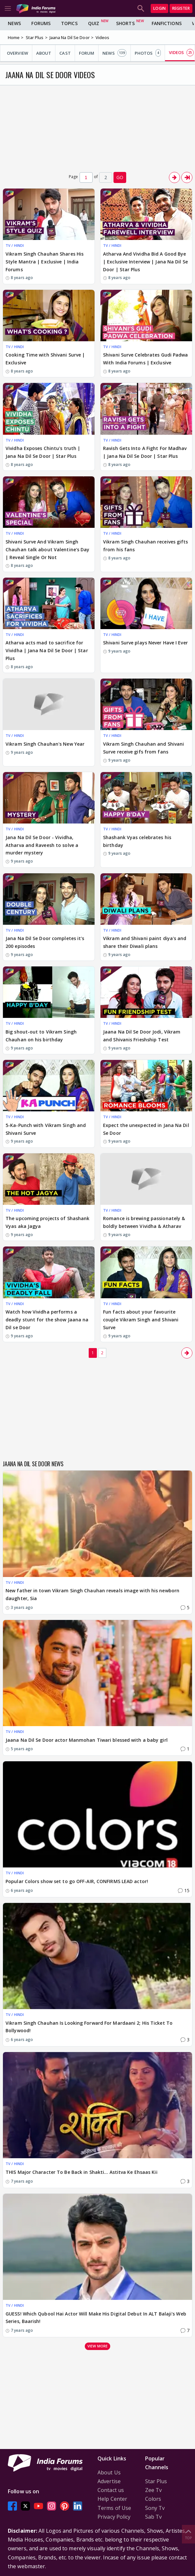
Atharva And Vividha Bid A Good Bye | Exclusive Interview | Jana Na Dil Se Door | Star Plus (145, 262)
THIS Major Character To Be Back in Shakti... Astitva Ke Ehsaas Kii (82, 2172)
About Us (109, 2472)
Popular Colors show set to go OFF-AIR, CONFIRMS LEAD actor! (77, 1881)
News (14, 23)
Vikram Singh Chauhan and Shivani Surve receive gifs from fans (143, 748)
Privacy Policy (114, 2516)
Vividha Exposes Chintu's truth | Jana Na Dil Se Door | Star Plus (43, 452)
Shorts (125, 23)
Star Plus (156, 2481)
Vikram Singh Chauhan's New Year (45, 744)
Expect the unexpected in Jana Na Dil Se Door (146, 1129)
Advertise (109, 2481)
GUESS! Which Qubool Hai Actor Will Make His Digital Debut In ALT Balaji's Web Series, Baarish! (96, 2318)
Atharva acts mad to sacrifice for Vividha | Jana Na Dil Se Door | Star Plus (47, 650)
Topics (69, 23)
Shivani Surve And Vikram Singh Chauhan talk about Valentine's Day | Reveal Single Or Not (47, 549)
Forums (41, 23)
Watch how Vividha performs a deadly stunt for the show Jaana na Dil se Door (47, 1319)
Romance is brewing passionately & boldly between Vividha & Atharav (144, 1222)
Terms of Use (114, 2508)
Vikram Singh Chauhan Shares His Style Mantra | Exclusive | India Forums (44, 262)
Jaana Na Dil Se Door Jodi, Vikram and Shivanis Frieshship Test (141, 1036)
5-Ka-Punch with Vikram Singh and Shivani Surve (46, 1129)
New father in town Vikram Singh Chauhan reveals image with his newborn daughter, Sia (92, 1594)
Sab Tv (153, 2516)
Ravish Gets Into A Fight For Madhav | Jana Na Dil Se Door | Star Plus (145, 452)
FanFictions (167, 23)
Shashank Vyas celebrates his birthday (137, 841)
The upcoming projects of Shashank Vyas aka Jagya (47, 1222)
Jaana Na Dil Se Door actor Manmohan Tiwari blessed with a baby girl (87, 1740)
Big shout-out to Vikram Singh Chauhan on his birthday (41, 1036)
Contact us (111, 2490)
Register (181, 8)
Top (188, 2533)
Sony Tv (155, 2508)
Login (159, 8)
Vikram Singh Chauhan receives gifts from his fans (145, 546)
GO (119, 177)
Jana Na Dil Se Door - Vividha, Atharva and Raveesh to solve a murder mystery (42, 845)
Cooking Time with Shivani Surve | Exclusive (45, 359)
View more (97, 2346)
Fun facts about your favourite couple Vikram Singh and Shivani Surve (140, 1319)
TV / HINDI (15, 245)
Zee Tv (153, 2490)
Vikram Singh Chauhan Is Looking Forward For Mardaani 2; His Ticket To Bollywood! (89, 2027)
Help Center (112, 2498)
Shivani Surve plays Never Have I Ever (145, 643)
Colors (153, 2498)
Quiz (93, 23)
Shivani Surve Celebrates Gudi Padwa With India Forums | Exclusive (145, 359)
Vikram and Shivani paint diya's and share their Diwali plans (145, 942)
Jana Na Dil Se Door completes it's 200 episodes (45, 942)
